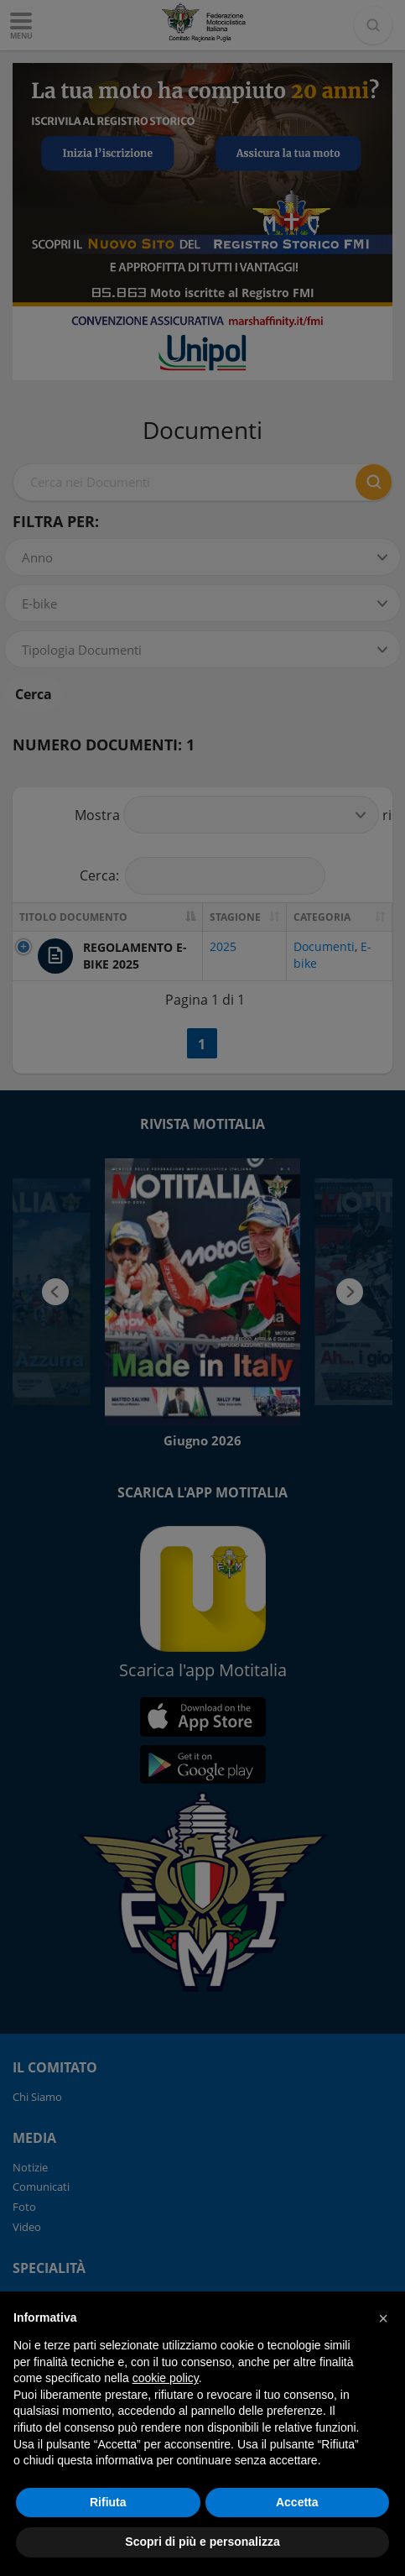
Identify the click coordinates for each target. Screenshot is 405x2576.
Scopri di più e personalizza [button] (202, 2541)
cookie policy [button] (165, 2378)
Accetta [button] (297, 2502)
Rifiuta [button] (108, 2502)
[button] (383, 2318)
